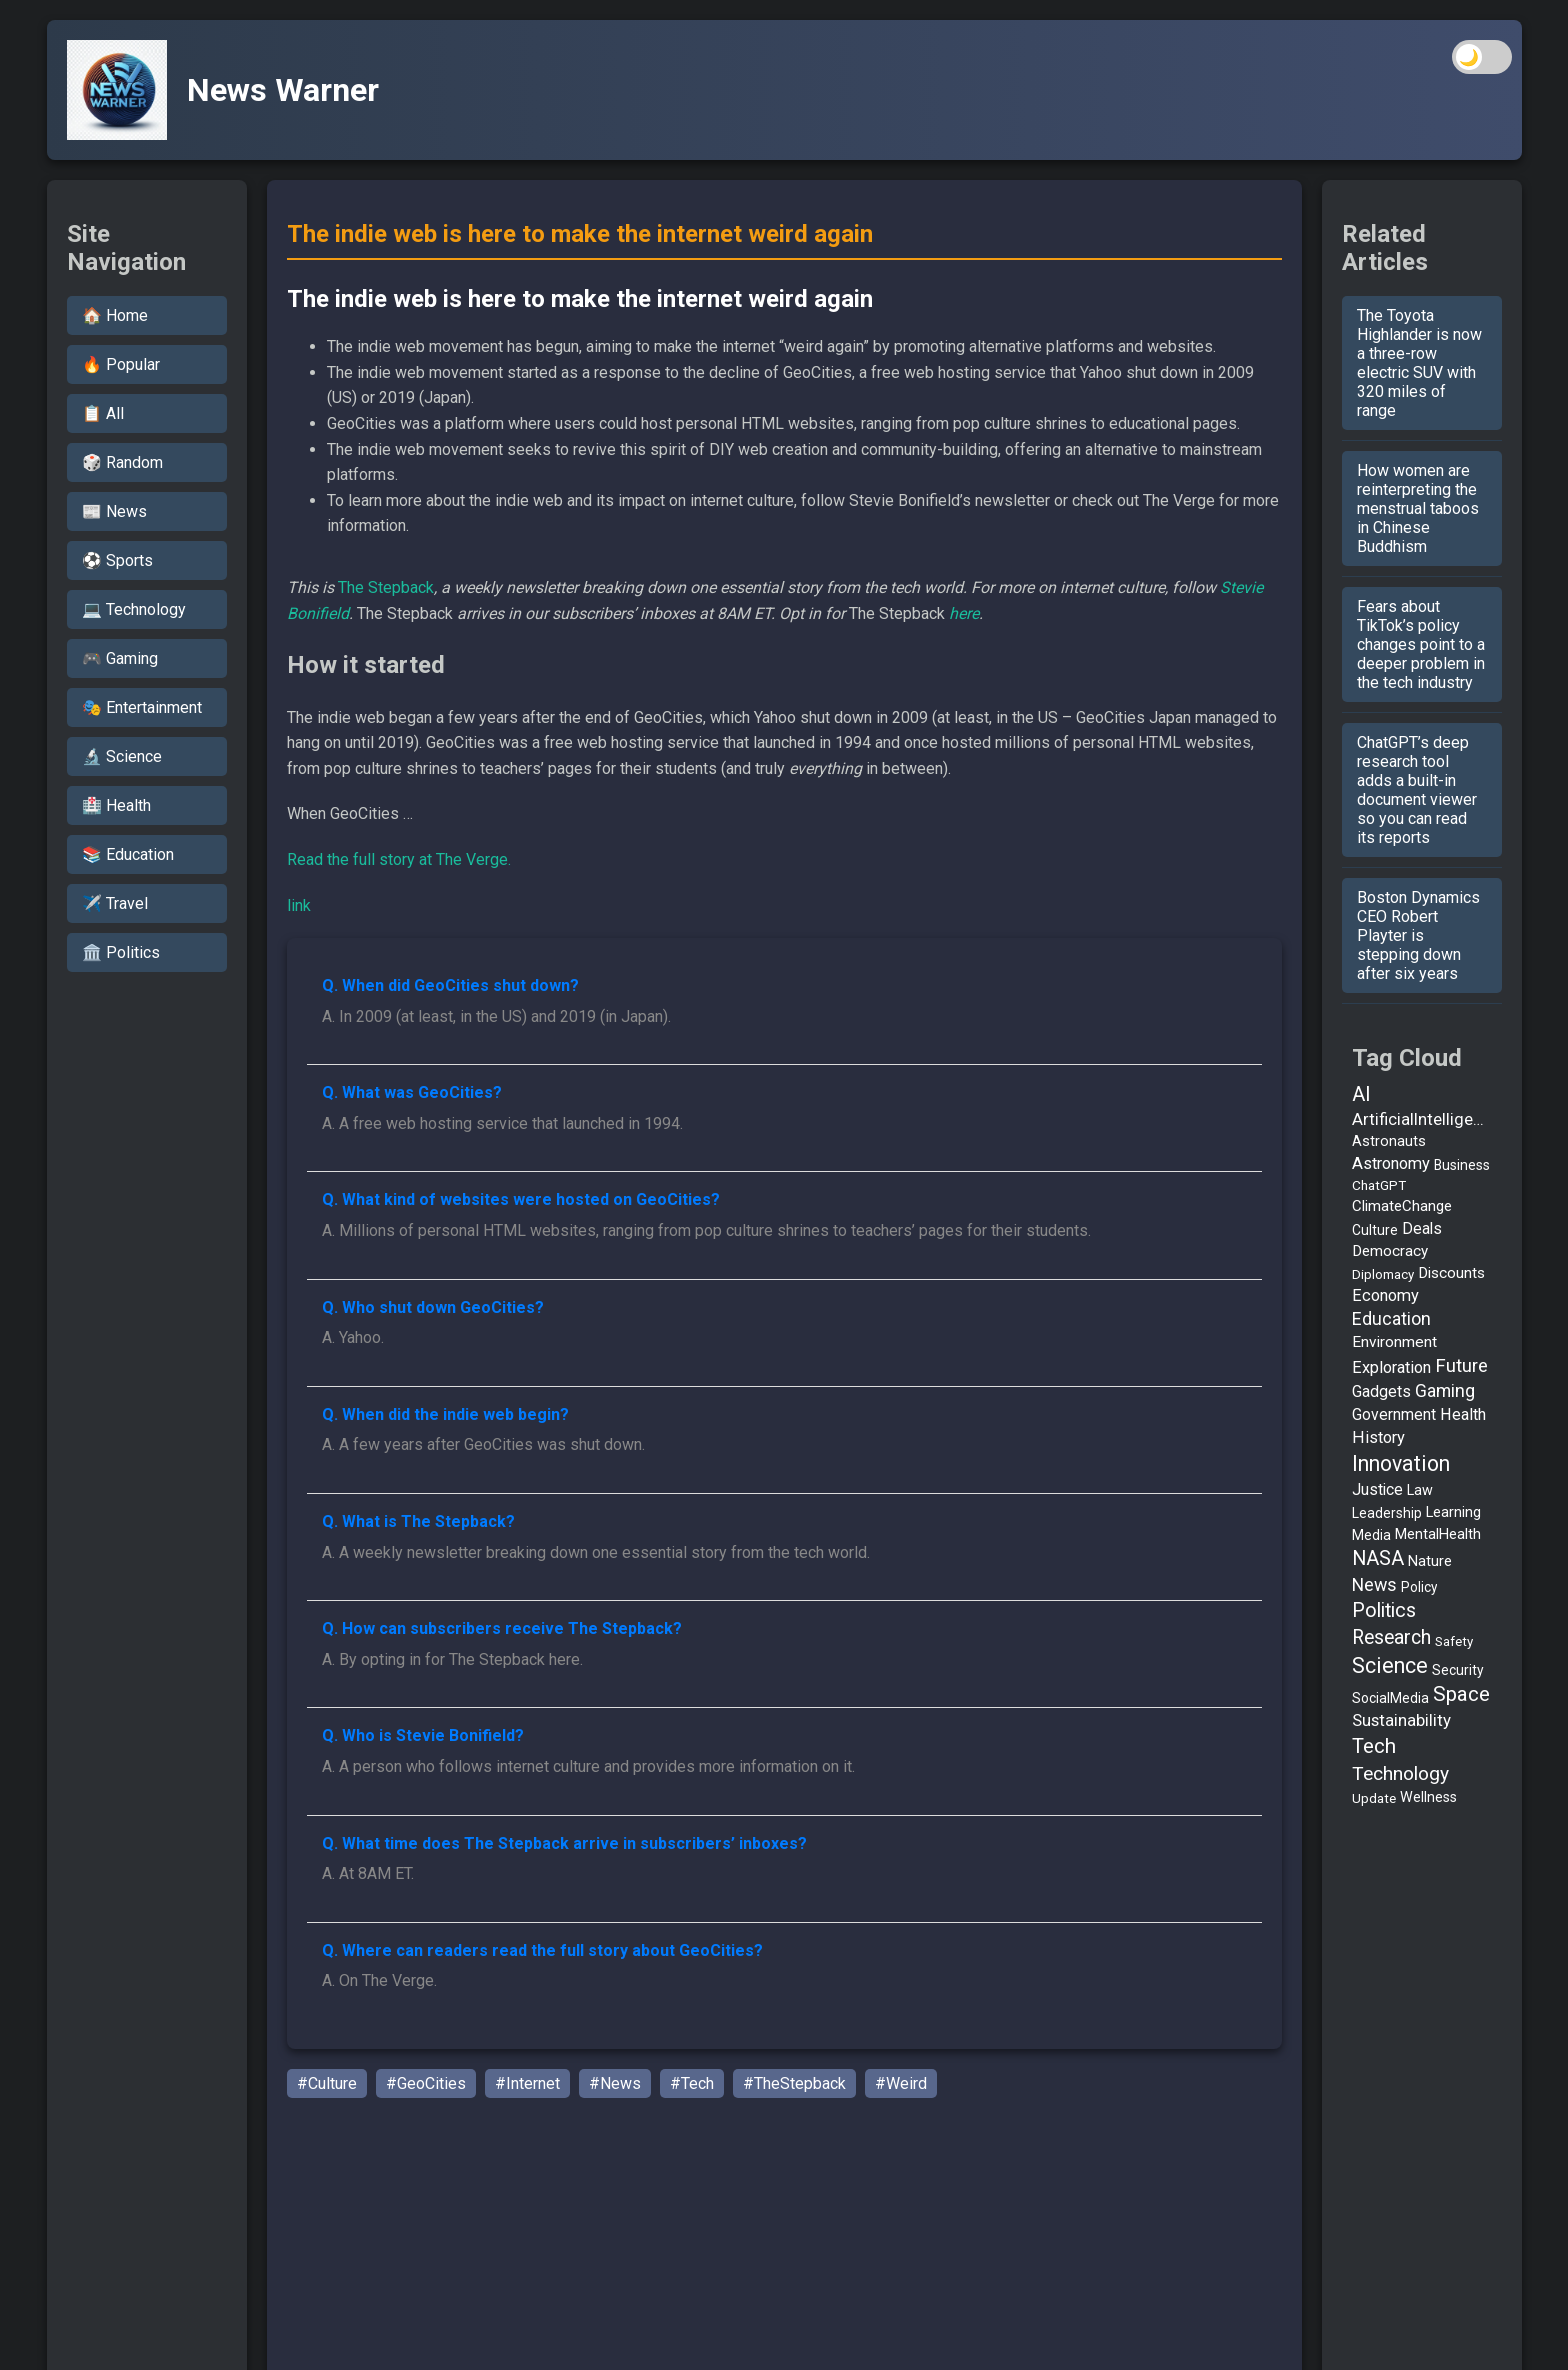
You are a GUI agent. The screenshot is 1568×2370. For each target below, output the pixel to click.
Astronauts (1389, 1141)
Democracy (1390, 1251)
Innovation (1401, 1463)
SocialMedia (1390, 1698)
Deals (1422, 1228)
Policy (1419, 1587)
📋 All (103, 413)
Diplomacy (1383, 1274)
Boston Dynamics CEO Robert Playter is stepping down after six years (1418, 935)
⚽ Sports (117, 560)
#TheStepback (794, 2083)
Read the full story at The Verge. (399, 859)
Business (1462, 1165)
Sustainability (1401, 1720)
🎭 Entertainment (142, 707)
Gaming (1445, 1391)
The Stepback (386, 587)
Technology (1400, 1773)
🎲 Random (122, 462)
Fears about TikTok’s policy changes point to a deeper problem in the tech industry (1421, 644)
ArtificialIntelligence (1422, 1119)
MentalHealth (1438, 1534)
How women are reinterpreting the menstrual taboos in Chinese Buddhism (1418, 508)
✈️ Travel (115, 903)
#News (615, 2083)
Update (1374, 1798)
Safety (1454, 1641)
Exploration (1391, 1367)
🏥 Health (116, 805)
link (299, 905)
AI (1361, 1094)
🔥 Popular (121, 364)
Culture (1375, 1230)
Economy (1385, 1295)
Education (1391, 1319)
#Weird (901, 2083)
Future (1461, 1366)
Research (1391, 1637)
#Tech (692, 2083)
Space (1461, 1694)
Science (1390, 1665)
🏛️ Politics (121, 952)
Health (1463, 1414)
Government (1394, 1414)
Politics (1384, 1610)
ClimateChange (1402, 1206)
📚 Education (128, 854)
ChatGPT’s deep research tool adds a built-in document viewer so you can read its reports (1417, 790)
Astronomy (1391, 1163)
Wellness (1428, 1797)
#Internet (527, 2083)
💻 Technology (134, 609)
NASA (1378, 1558)
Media (1371, 1535)
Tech (1374, 1746)
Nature (1430, 1561)
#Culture (327, 2083)
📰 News (114, 511)
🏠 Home (115, 315)
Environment (1394, 1342)
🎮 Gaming (120, 658)
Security (1458, 1670)
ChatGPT (1379, 1185)
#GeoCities (426, 2083)
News (1374, 1584)
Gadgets (1381, 1391)
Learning (1453, 1512)
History (1378, 1437)
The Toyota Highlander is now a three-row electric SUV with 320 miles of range (1419, 363)
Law (1420, 1490)
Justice (1377, 1489)
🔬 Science (122, 756)
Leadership (1387, 1513)
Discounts (1451, 1273)
